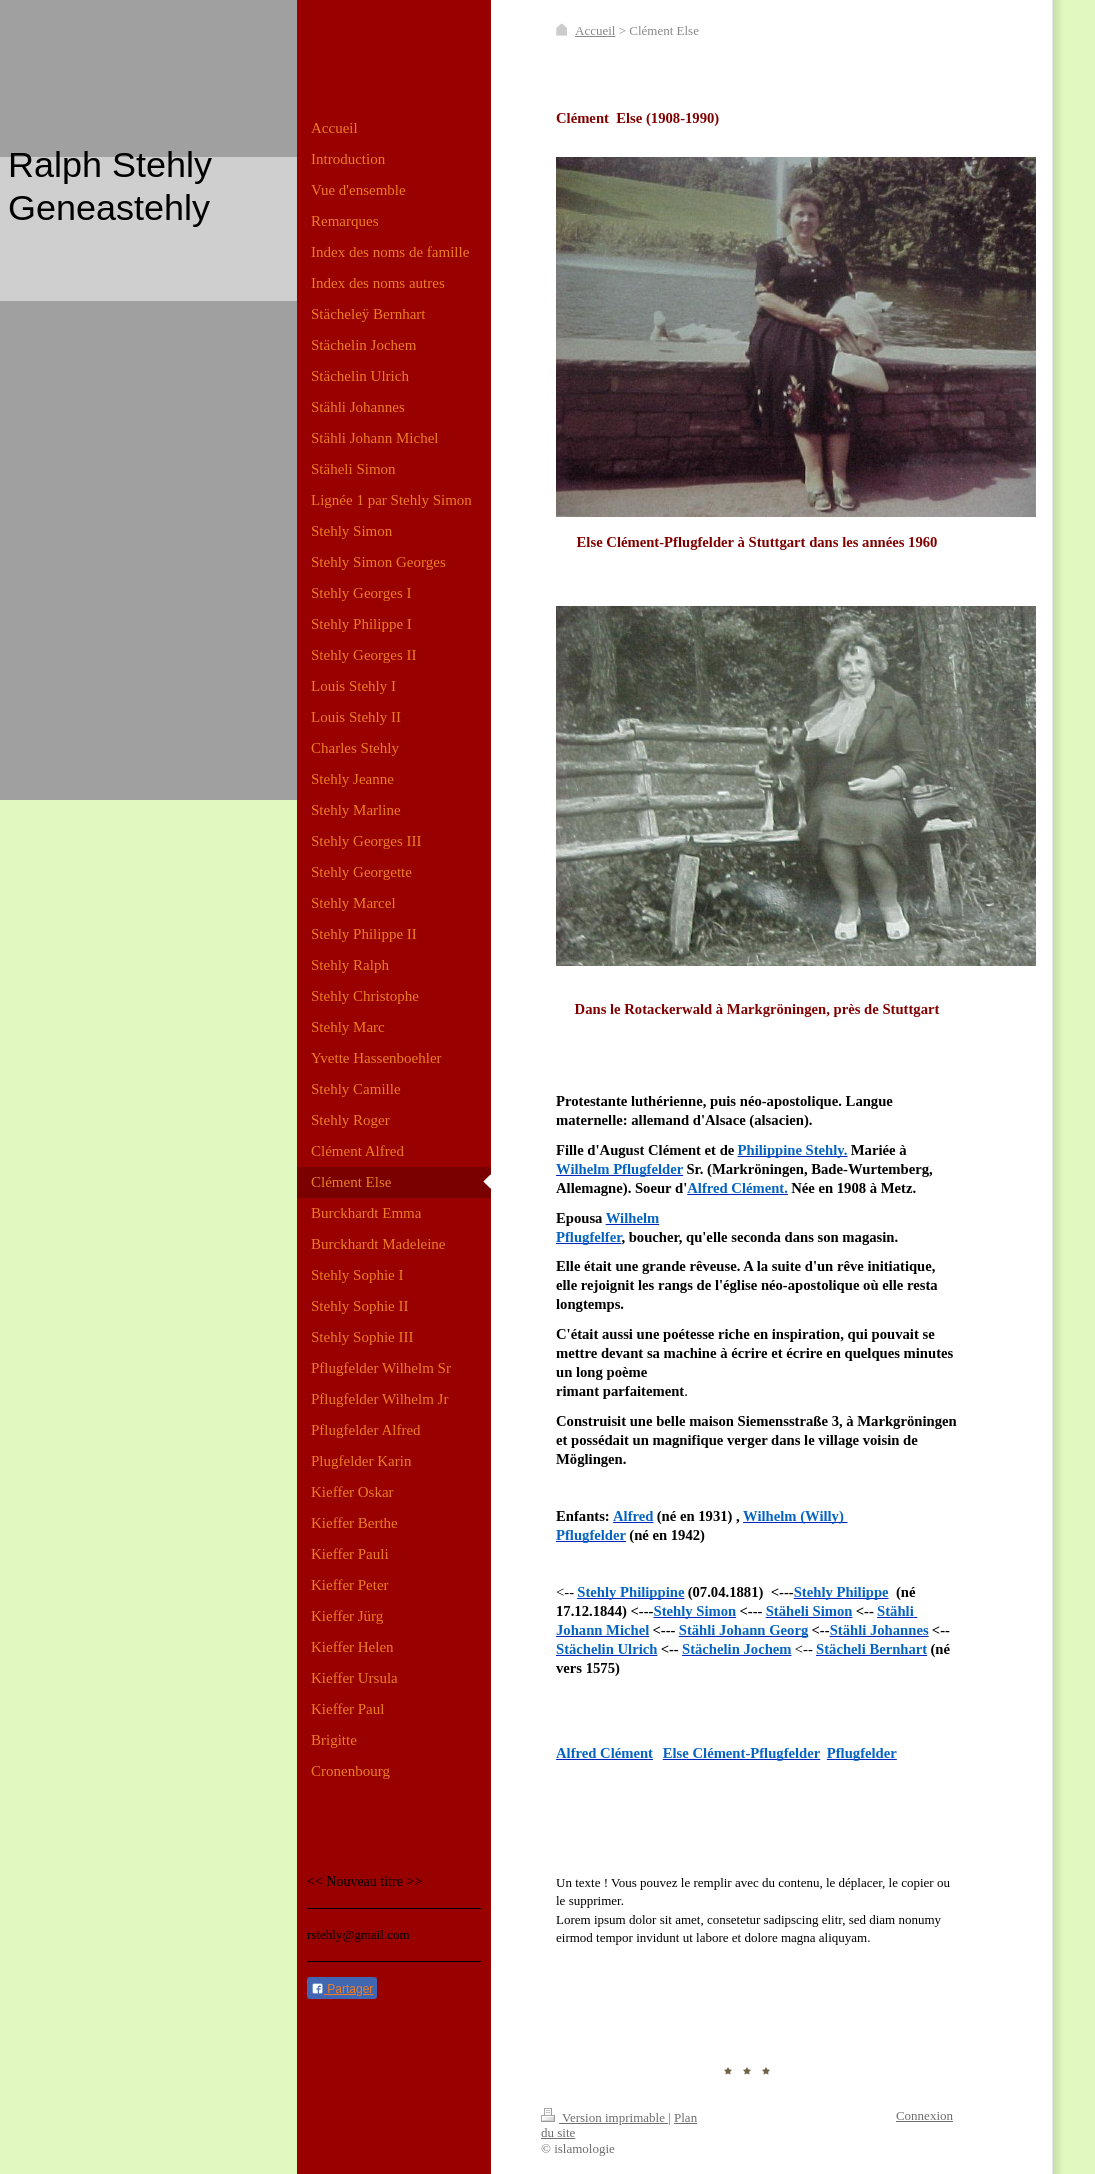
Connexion (924, 2115)
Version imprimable (604, 2117)
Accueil (595, 30)
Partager (342, 1989)
